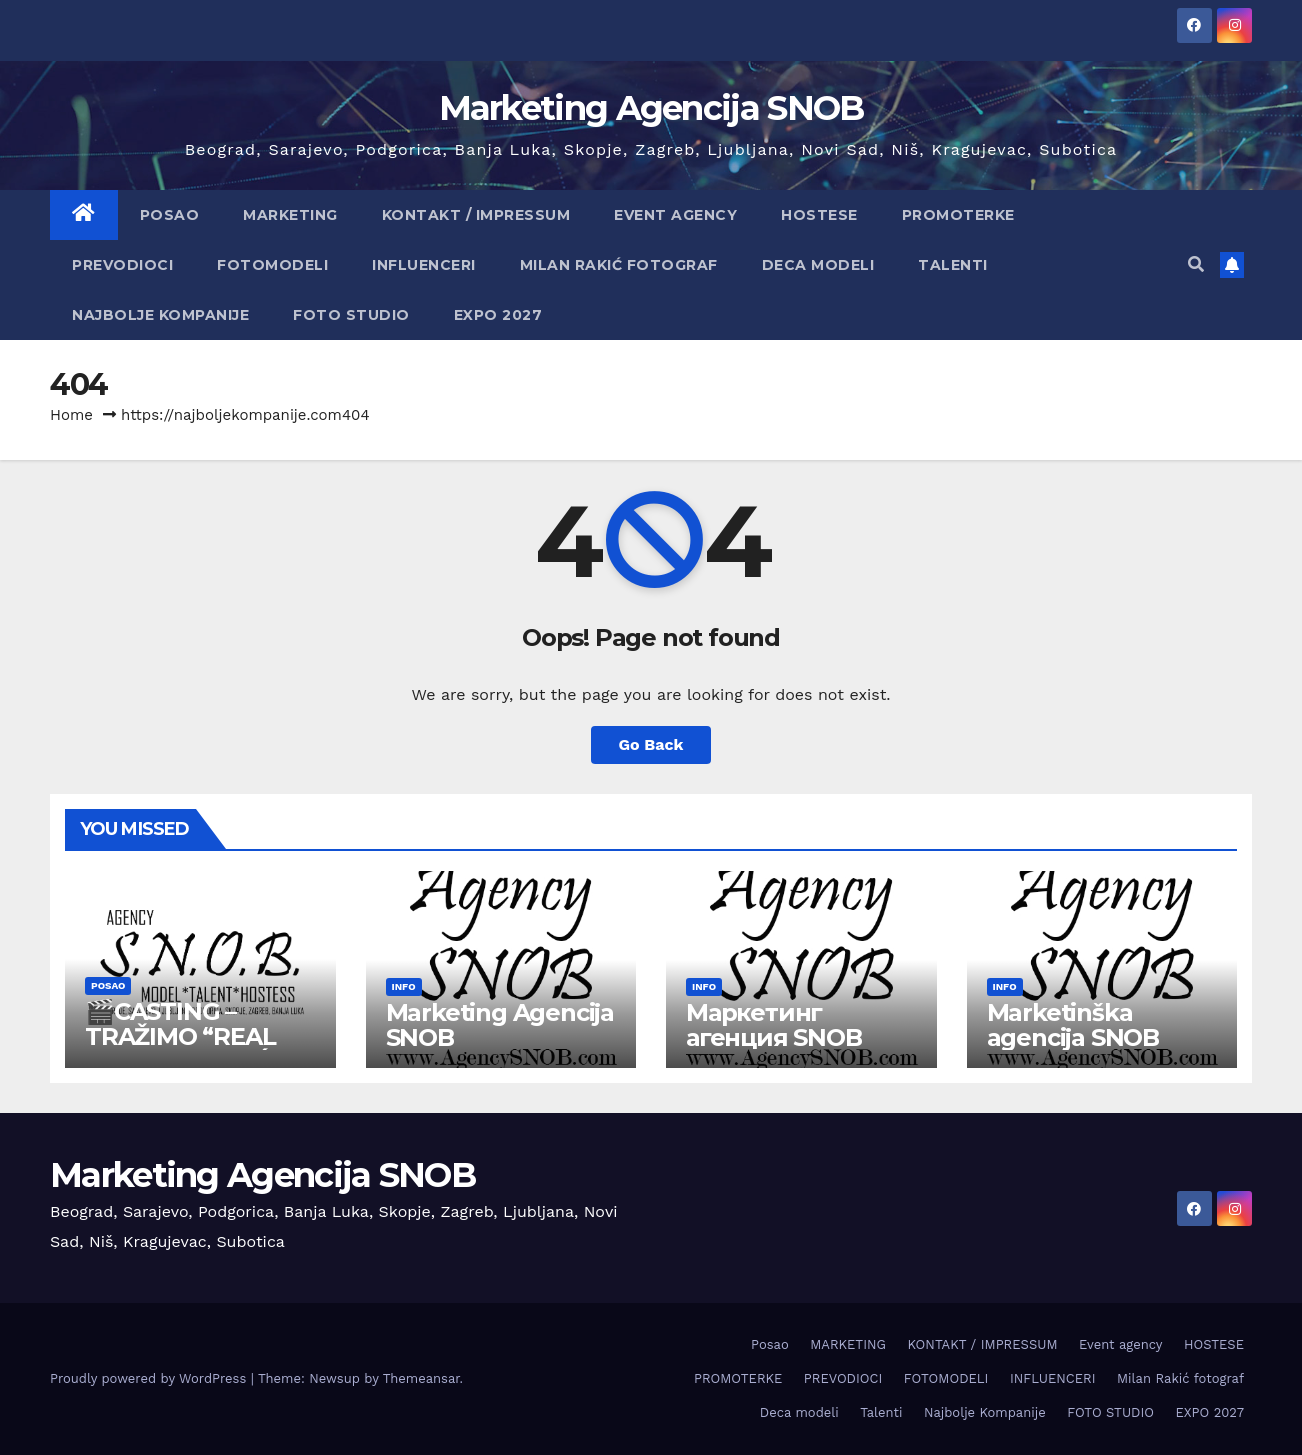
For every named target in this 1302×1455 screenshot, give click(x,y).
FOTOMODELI (272, 265)
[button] (1196, 264)
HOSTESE (819, 215)
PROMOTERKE (958, 215)
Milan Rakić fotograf (619, 265)
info (404, 986)
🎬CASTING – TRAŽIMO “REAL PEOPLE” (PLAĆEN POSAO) (193, 1049)
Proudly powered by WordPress (150, 1378)
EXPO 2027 (498, 315)
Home (71, 415)
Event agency (675, 215)
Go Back (651, 744)
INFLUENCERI (424, 265)
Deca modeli (818, 265)
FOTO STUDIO (351, 315)
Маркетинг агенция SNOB (774, 1025)
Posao (170, 215)
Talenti (953, 265)
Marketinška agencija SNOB (1073, 1025)
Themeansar (421, 1378)
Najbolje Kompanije (160, 315)
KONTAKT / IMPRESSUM (476, 215)
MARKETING (290, 215)
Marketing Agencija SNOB (651, 108)
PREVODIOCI (122, 265)
